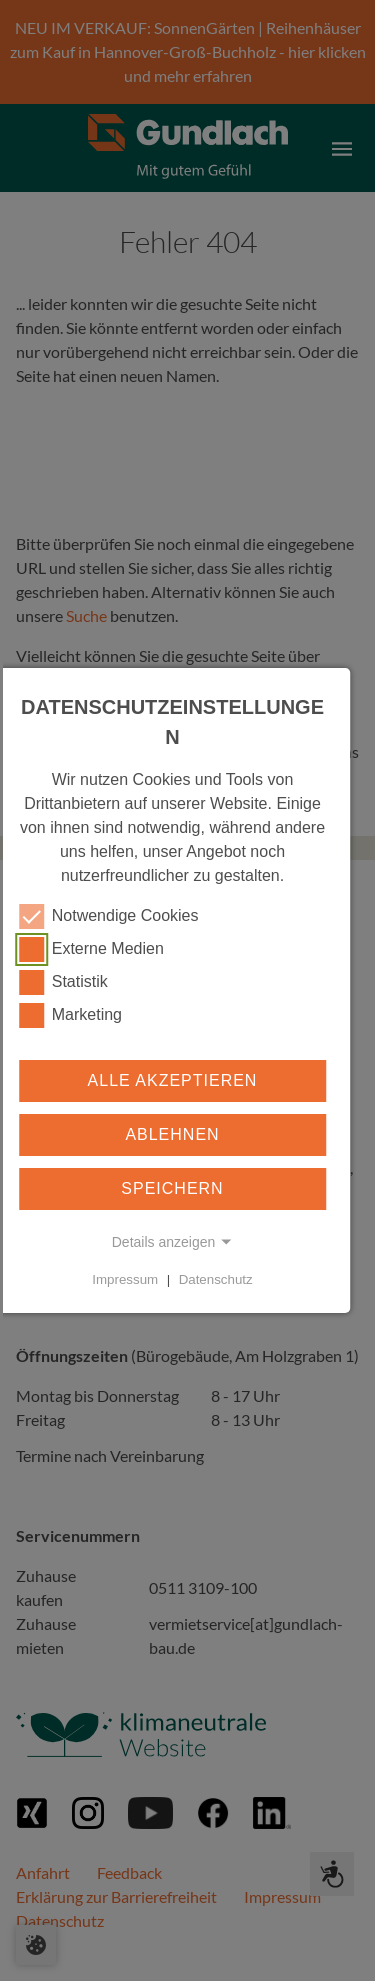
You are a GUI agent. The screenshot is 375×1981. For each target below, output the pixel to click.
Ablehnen (172, 1134)
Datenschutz (216, 1279)
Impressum (125, 1279)
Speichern (172, 1188)
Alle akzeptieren (173, 1080)
